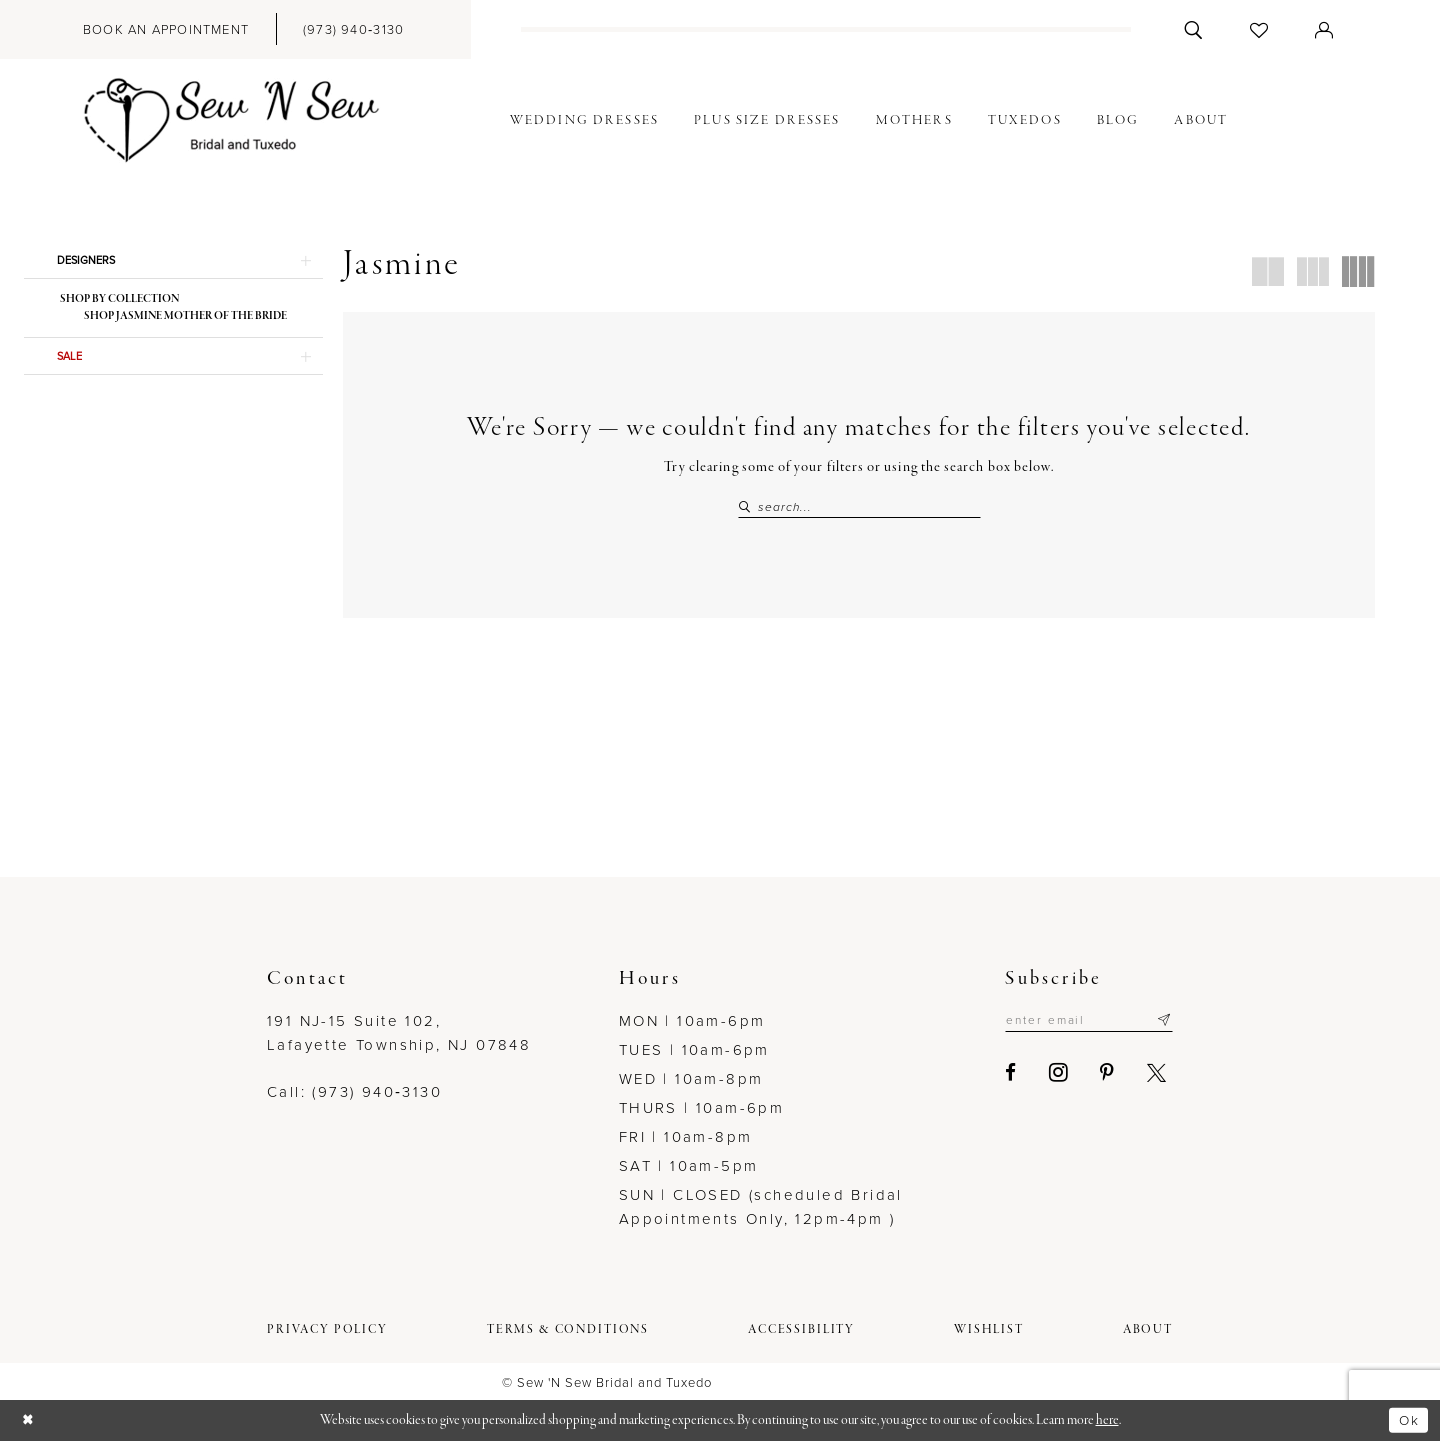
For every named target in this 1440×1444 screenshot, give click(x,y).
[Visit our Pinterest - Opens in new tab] (1091, 1077)
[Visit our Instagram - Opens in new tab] (1041, 1078)
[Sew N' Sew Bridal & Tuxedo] (232, 121)
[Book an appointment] (166, 29)
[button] (1324, 29)
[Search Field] (859, 507)
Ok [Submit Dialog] (1407, 1422)
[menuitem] (166, 29)
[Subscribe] (1163, 1025)
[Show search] (1193, 29)
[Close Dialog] (30, 1423)
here (1107, 1422)
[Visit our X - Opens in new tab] (1139, 1077)
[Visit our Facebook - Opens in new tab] (994, 1077)
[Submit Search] (747, 507)
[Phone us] (353, 29)
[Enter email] (1080, 1025)
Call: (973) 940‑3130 (354, 1095)
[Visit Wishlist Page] (1259, 29)
